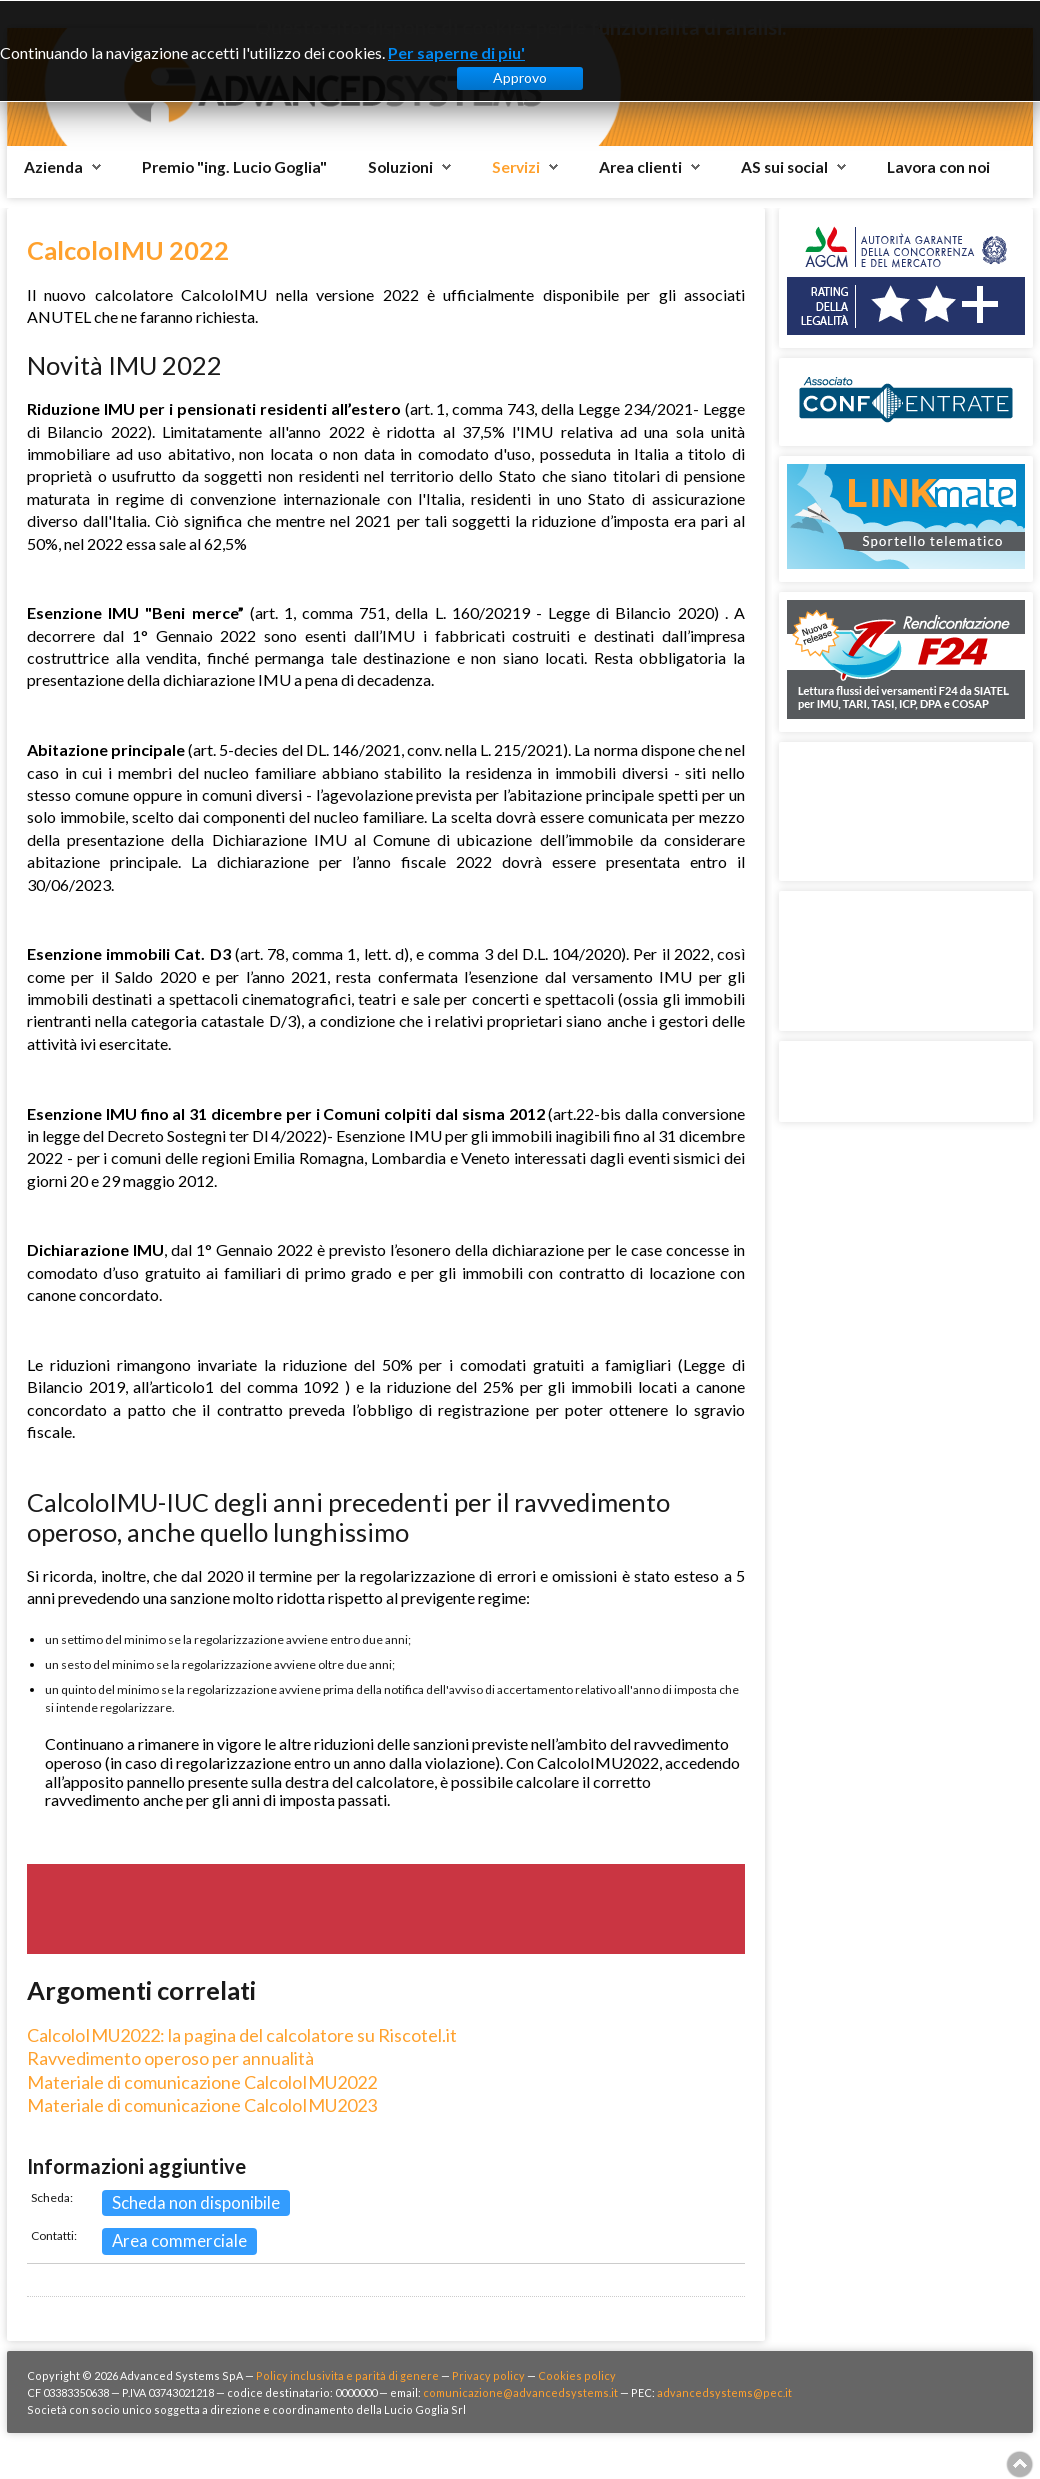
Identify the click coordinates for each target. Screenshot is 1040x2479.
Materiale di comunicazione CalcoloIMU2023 (202, 2105)
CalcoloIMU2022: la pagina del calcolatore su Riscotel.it (242, 2035)
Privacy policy (488, 2375)
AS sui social (784, 167)
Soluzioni (400, 167)
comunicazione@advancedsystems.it (520, 2392)
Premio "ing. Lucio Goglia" (234, 167)
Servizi (516, 167)
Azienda (53, 167)
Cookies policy (577, 2375)
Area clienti (640, 167)
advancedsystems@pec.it (724, 2392)
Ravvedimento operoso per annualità (170, 2058)
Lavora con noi (938, 167)
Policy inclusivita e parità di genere (347, 2375)
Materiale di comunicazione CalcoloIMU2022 (202, 2082)
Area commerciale (179, 2240)
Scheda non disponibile (196, 2202)
